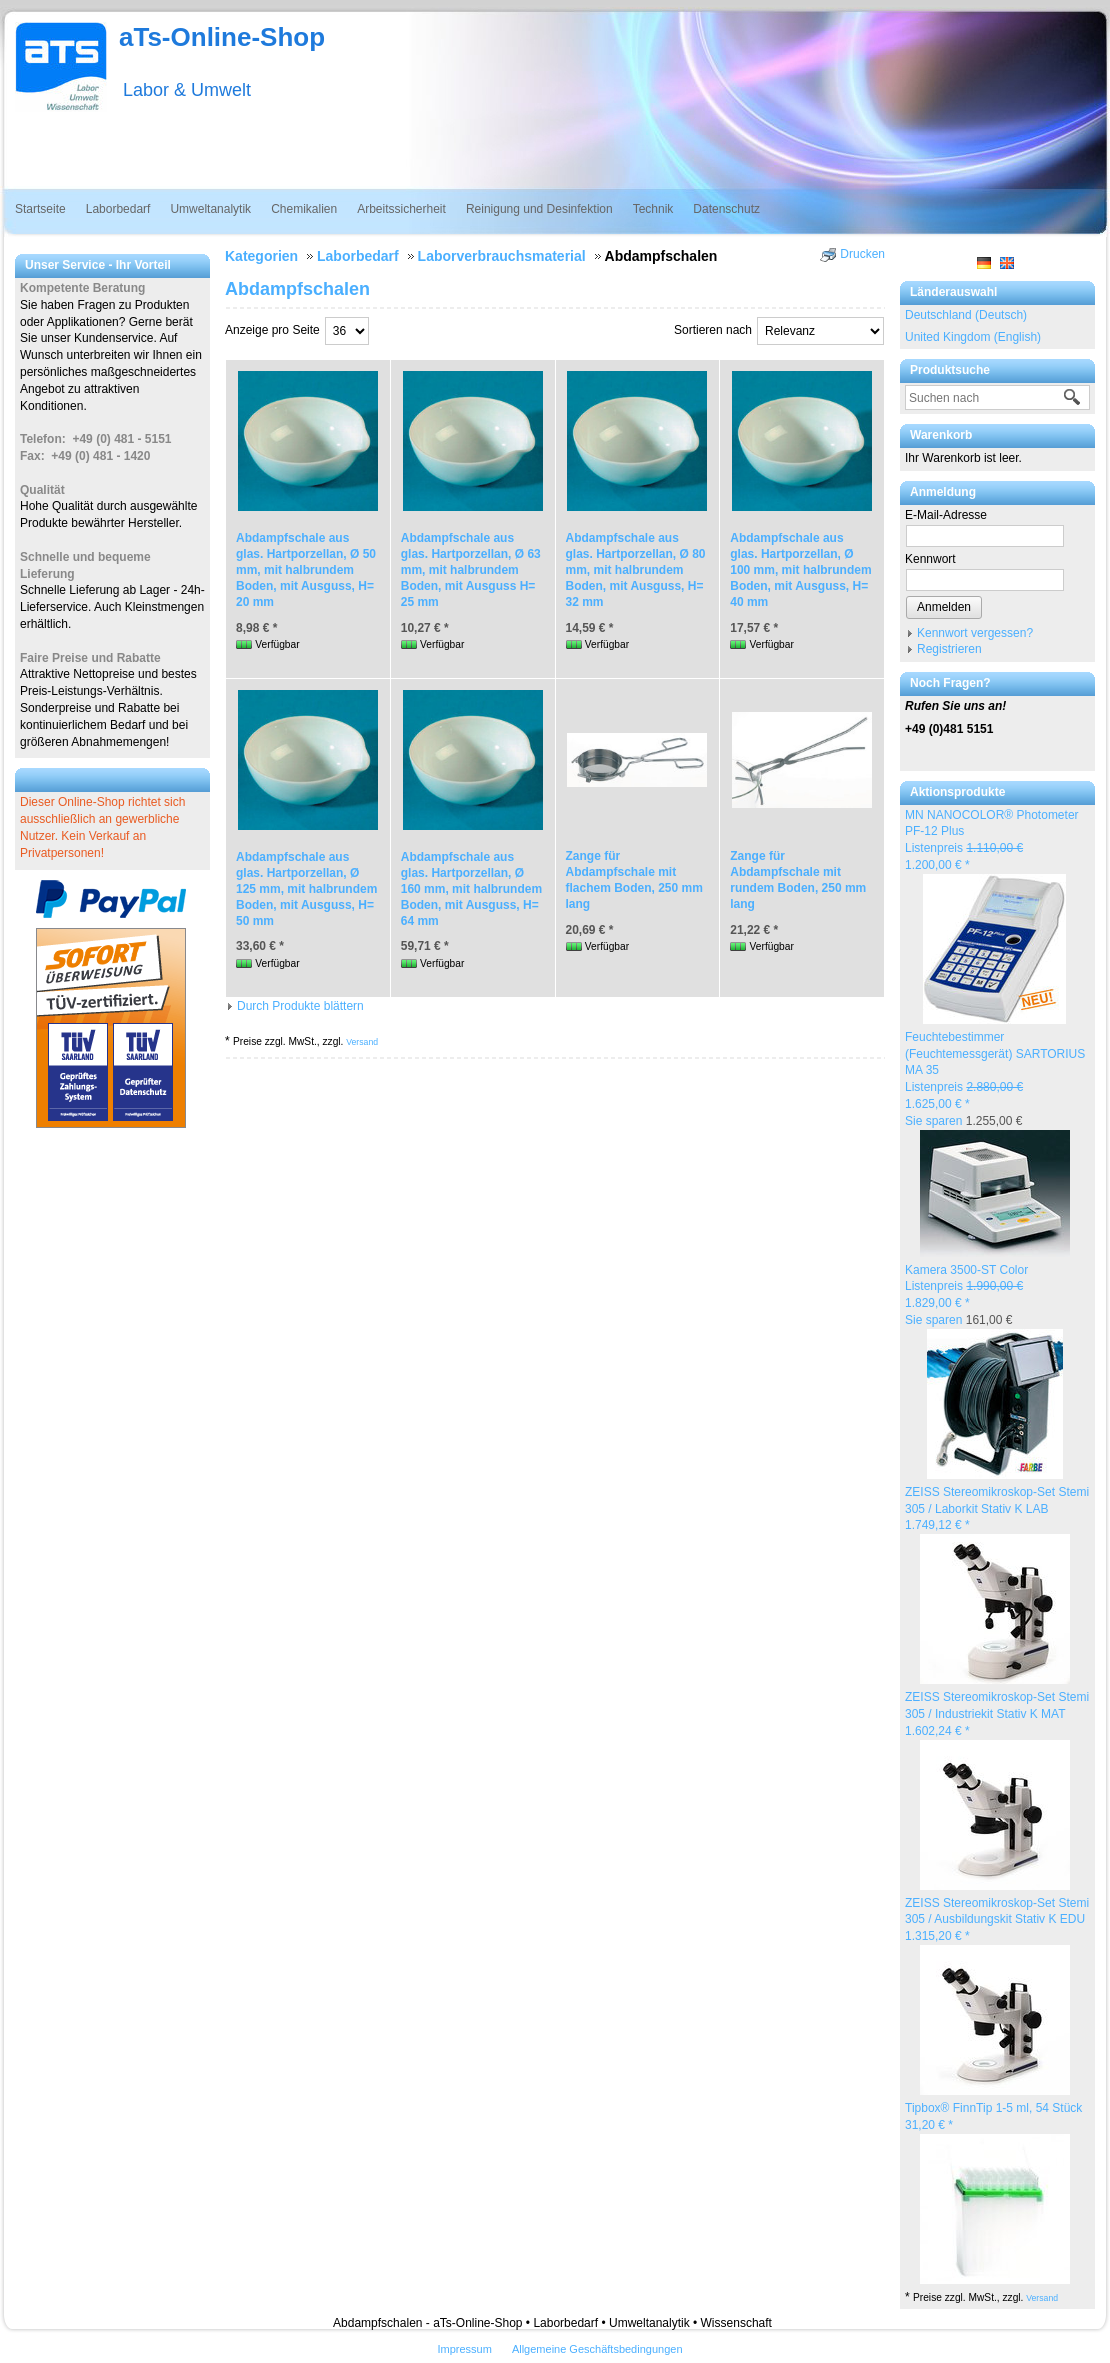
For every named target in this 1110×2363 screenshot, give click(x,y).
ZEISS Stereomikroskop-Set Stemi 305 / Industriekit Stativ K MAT (997, 1714)
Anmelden (944, 607)
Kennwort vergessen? (975, 633)
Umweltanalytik (210, 209)
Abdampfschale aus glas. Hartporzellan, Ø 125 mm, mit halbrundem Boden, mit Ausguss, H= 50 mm (306, 889)
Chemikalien (304, 209)
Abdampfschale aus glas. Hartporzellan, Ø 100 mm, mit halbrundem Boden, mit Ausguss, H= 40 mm (800, 570)
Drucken (862, 254)
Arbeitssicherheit (401, 209)
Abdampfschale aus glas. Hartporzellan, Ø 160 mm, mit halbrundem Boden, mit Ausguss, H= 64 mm (471, 889)
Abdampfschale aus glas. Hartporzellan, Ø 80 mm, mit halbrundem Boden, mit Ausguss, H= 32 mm (636, 570)
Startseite (40, 209)
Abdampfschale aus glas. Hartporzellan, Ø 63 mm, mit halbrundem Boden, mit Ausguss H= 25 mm (471, 570)
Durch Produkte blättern (300, 1006)
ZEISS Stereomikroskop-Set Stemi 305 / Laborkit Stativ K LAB (997, 1509)
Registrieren (949, 649)
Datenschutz (726, 209)
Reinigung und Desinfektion (539, 209)
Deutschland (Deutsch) (966, 315)
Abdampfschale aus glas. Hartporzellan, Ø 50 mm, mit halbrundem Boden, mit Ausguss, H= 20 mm (306, 570)
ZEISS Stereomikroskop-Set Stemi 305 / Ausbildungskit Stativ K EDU (997, 1920)
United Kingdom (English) (973, 337)
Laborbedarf (118, 209)
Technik (653, 209)
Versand (1042, 2298)
